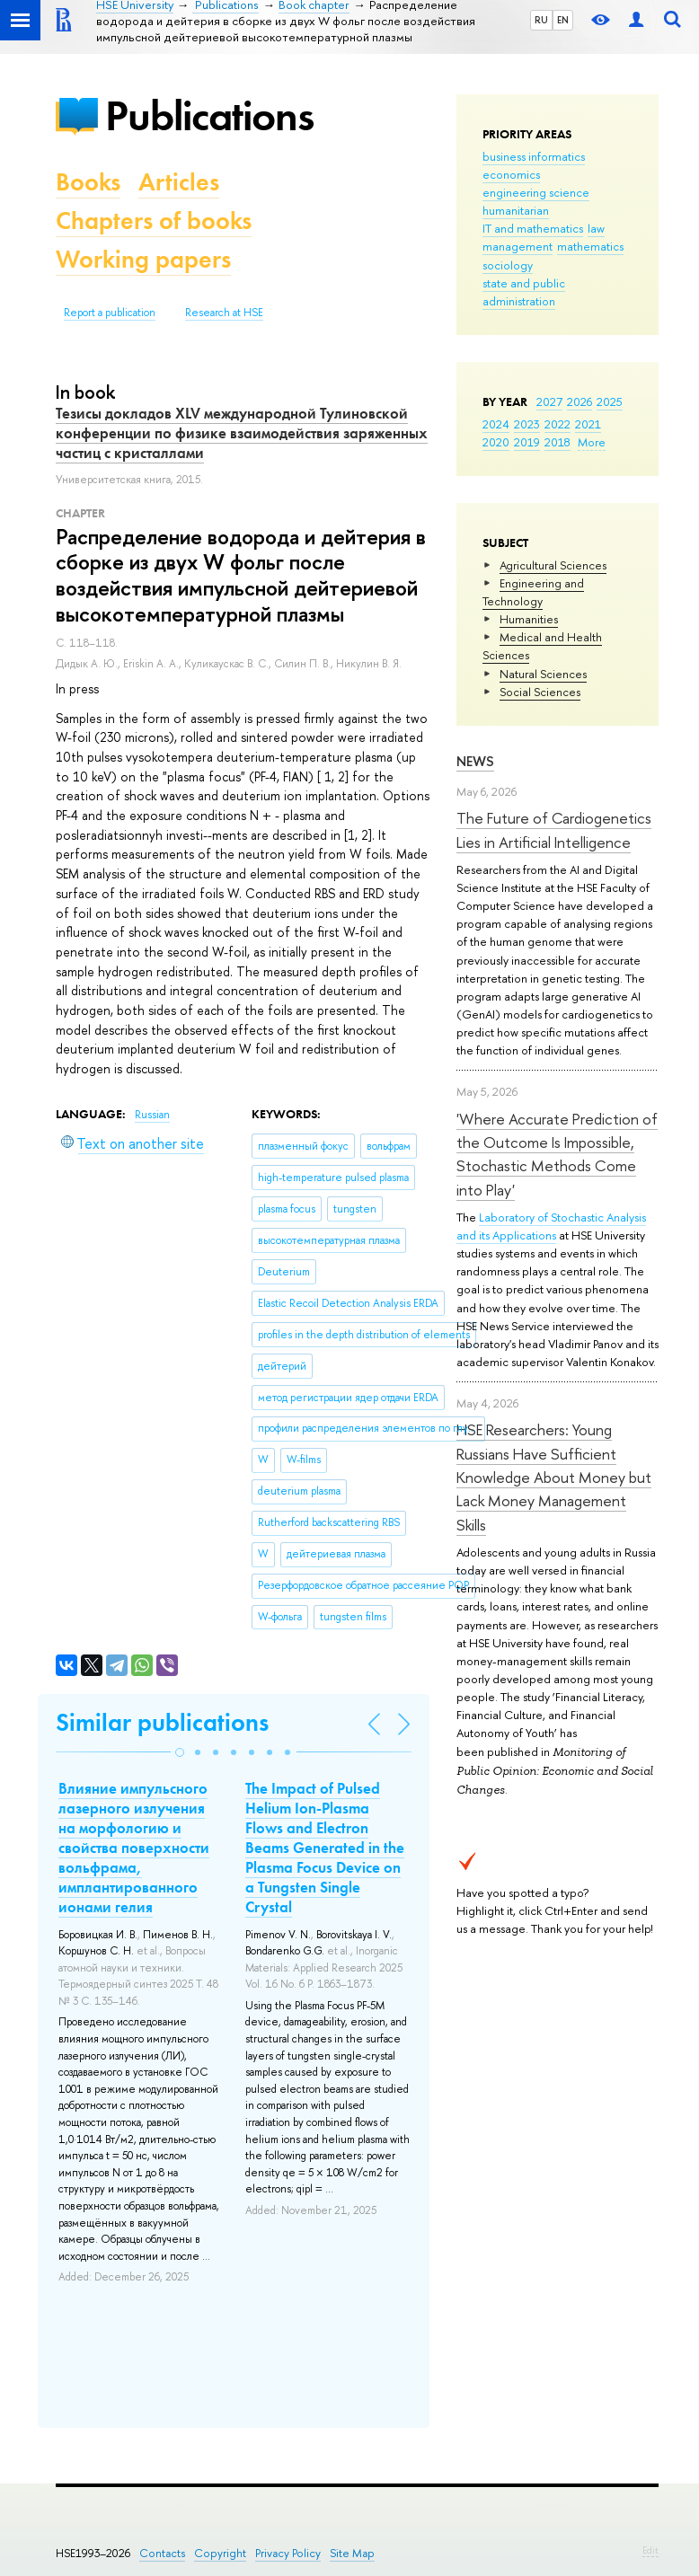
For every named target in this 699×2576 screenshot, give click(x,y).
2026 (579, 401)
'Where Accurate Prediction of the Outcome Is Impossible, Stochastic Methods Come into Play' (557, 1154)
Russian (152, 1114)
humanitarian (515, 210)
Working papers (143, 259)
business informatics (533, 156)
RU (541, 19)
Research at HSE (224, 312)
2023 (527, 424)
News (475, 761)
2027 (549, 401)
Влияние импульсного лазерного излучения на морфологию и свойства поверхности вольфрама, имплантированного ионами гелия (133, 1848)
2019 (527, 442)
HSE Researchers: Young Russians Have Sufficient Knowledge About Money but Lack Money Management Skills (553, 1476)
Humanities (529, 619)
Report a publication (109, 312)
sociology (507, 265)
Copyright (220, 2553)
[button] (180, 1752)
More (592, 442)
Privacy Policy (288, 2553)
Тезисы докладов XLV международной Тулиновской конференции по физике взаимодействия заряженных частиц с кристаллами (242, 433)
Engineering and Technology (533, 592)
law (596, 228)
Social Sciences (540, 692)
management (517, 246)
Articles (178, 182)
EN (563, 19)
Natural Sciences (543, 674)
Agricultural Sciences (553, 565)
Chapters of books (154, 220)
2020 (495, 442)
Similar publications (162, 1722)
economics (511, 174)
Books (88, 182)
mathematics (590, 246)
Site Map (352, 2553)
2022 (557, 424)
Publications (209, 115)
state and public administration (523, 292)
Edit (650, 2550)
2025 (610, 401)
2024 (495, 424)
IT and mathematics (532, 228)
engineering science (535, 192)
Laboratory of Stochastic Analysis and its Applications (551, 1226)
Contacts (162, 2553)
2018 (557, 442)
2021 (588, 424)
